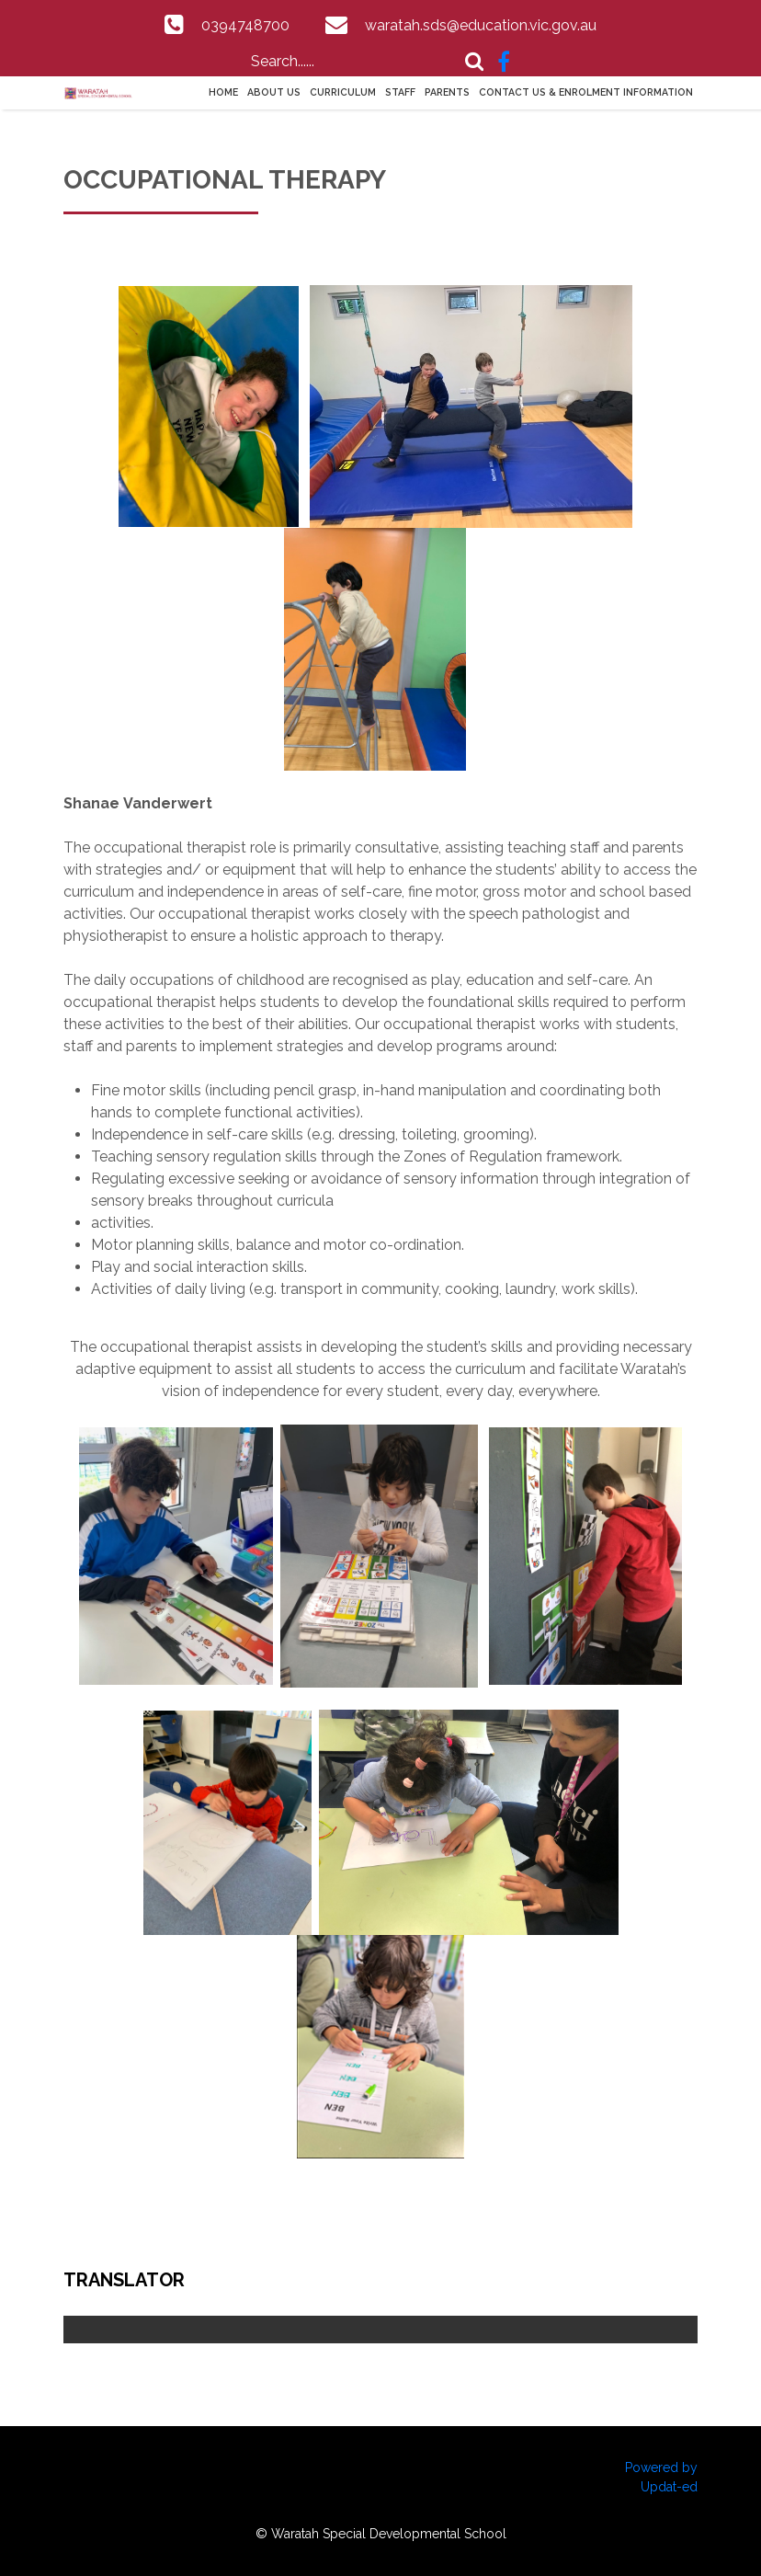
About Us (274, 91)
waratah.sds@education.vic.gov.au (480, 25)
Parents (447, 91)
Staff (400, 91)
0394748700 (245, 25)
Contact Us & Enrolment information (586, 91)
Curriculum (343, 91)
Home (223, 91)
